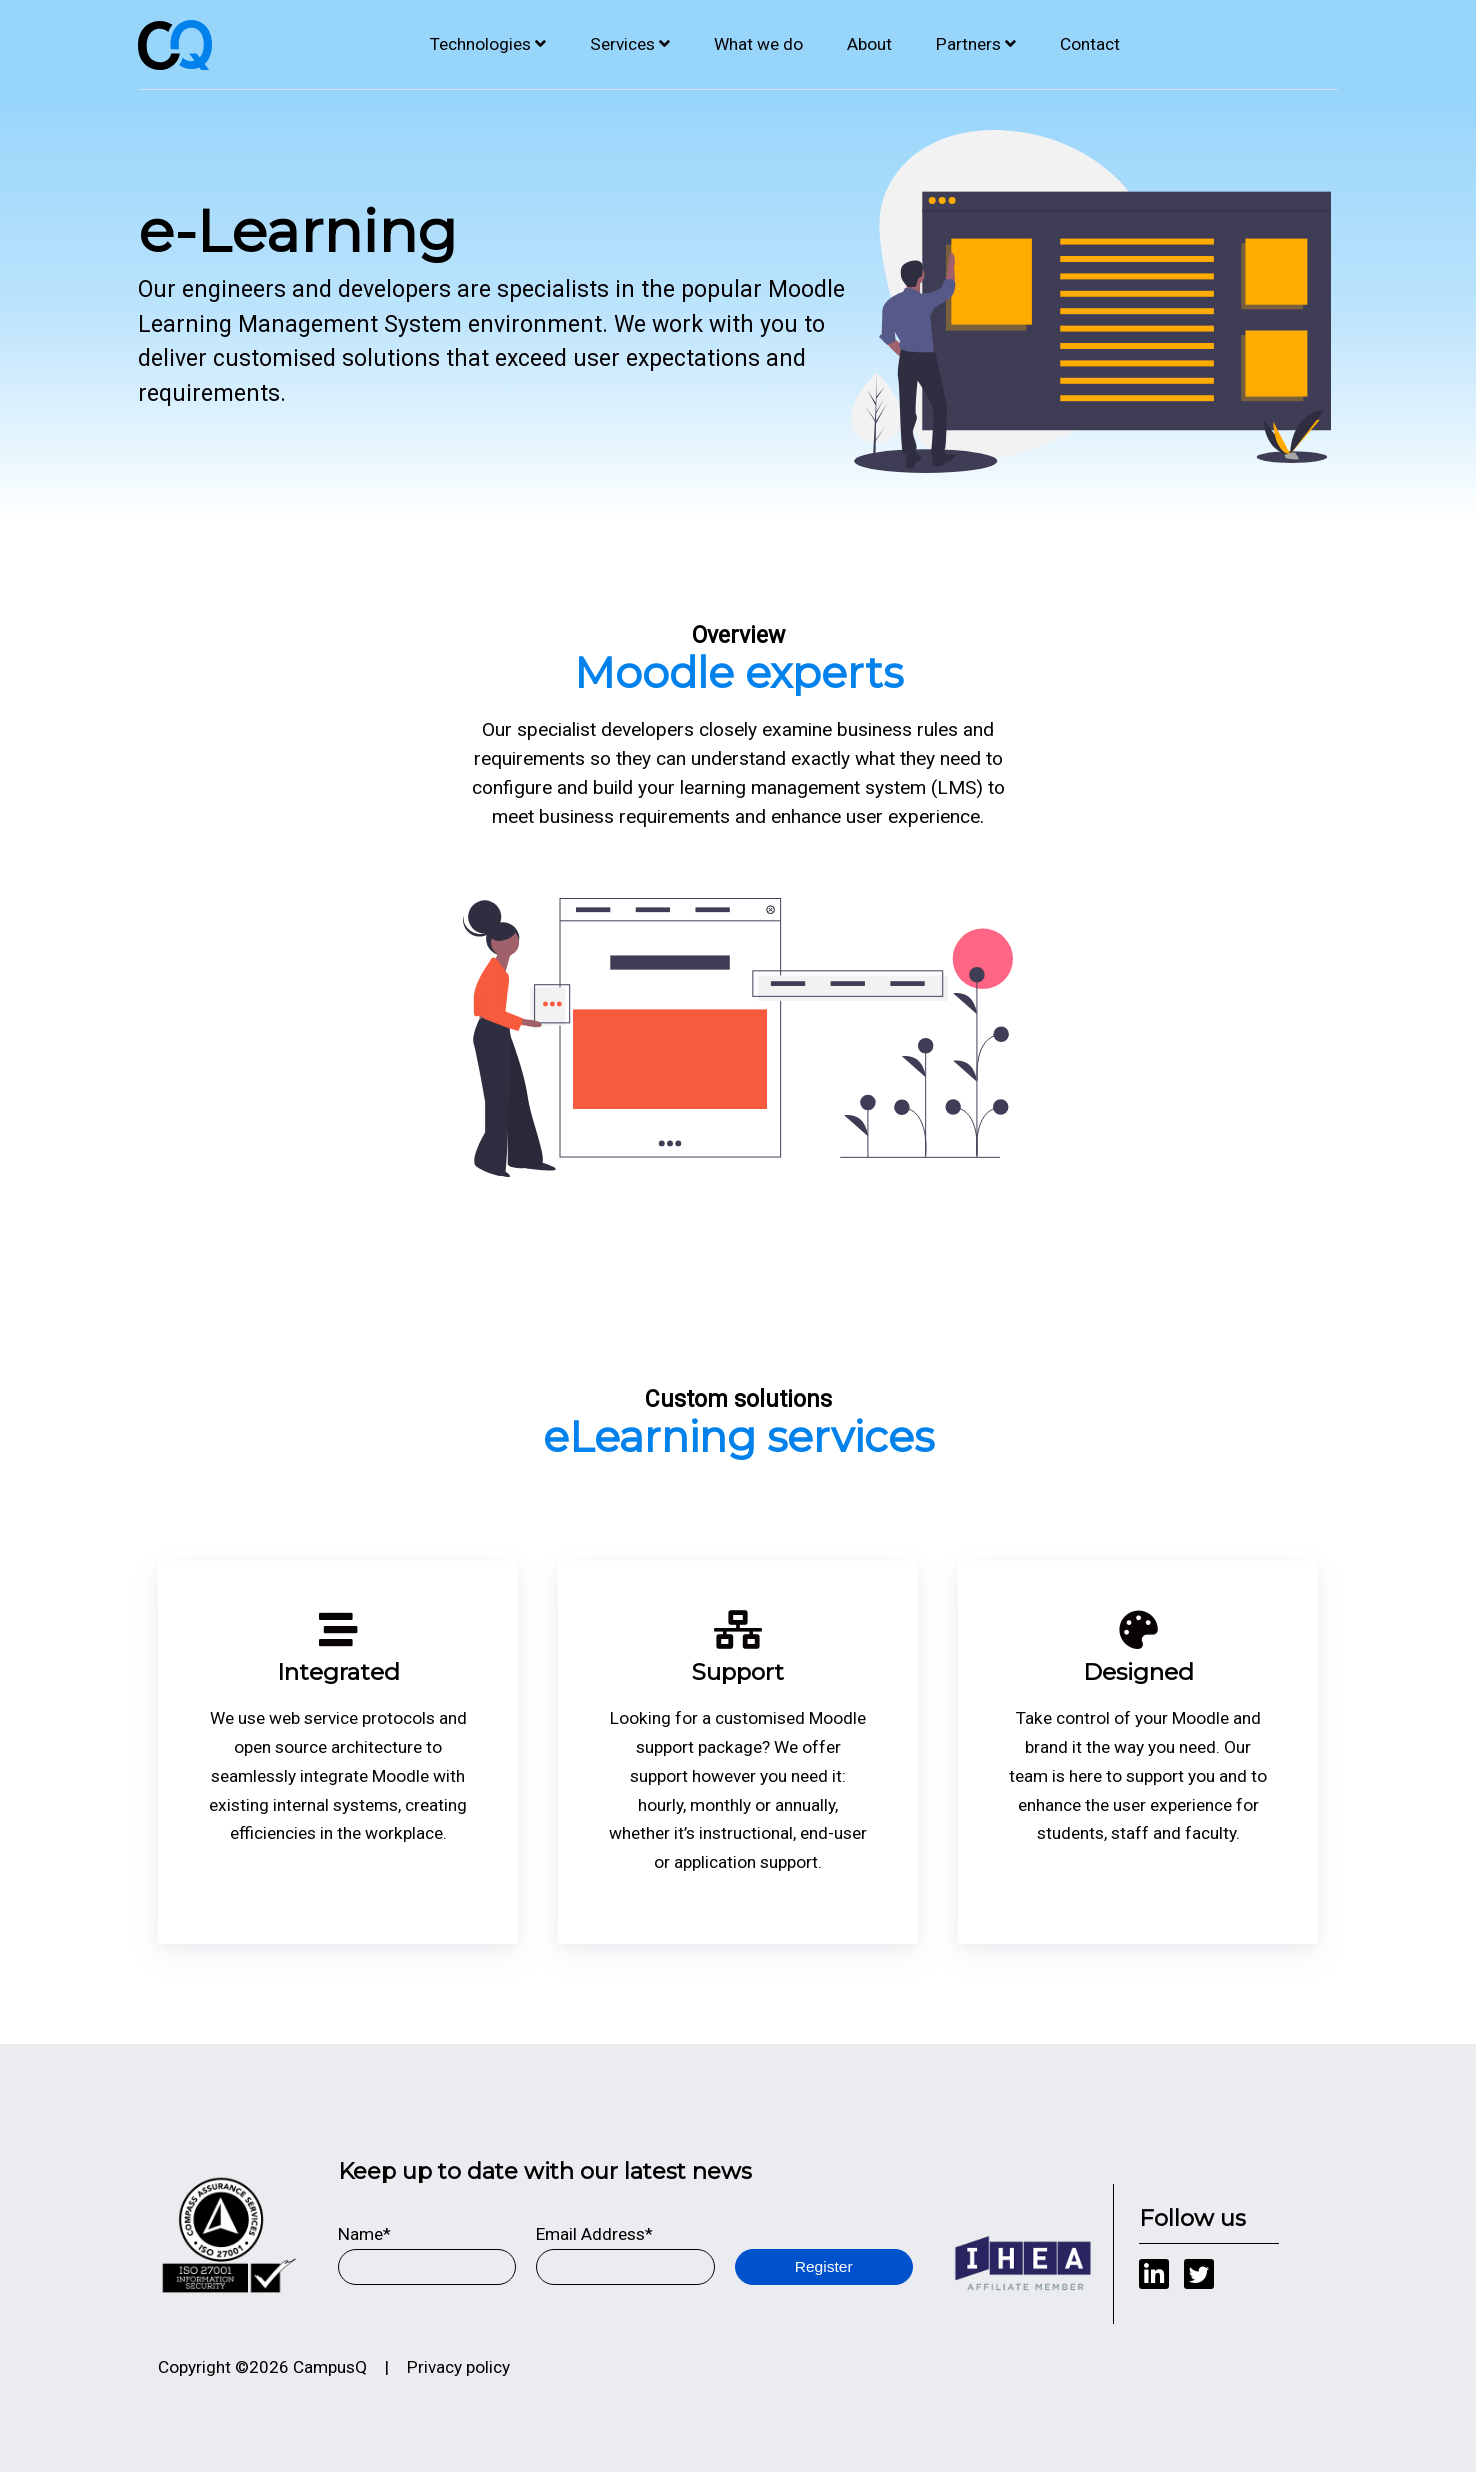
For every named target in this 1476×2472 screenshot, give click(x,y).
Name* (364, 2234)
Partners (968, 44)
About (869, 44)
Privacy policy (458, 2367)
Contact (1090, 44)
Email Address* (594, 2234)
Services (622, 44)
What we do (758, 44)
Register (824, 2266)
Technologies (480, 44)
